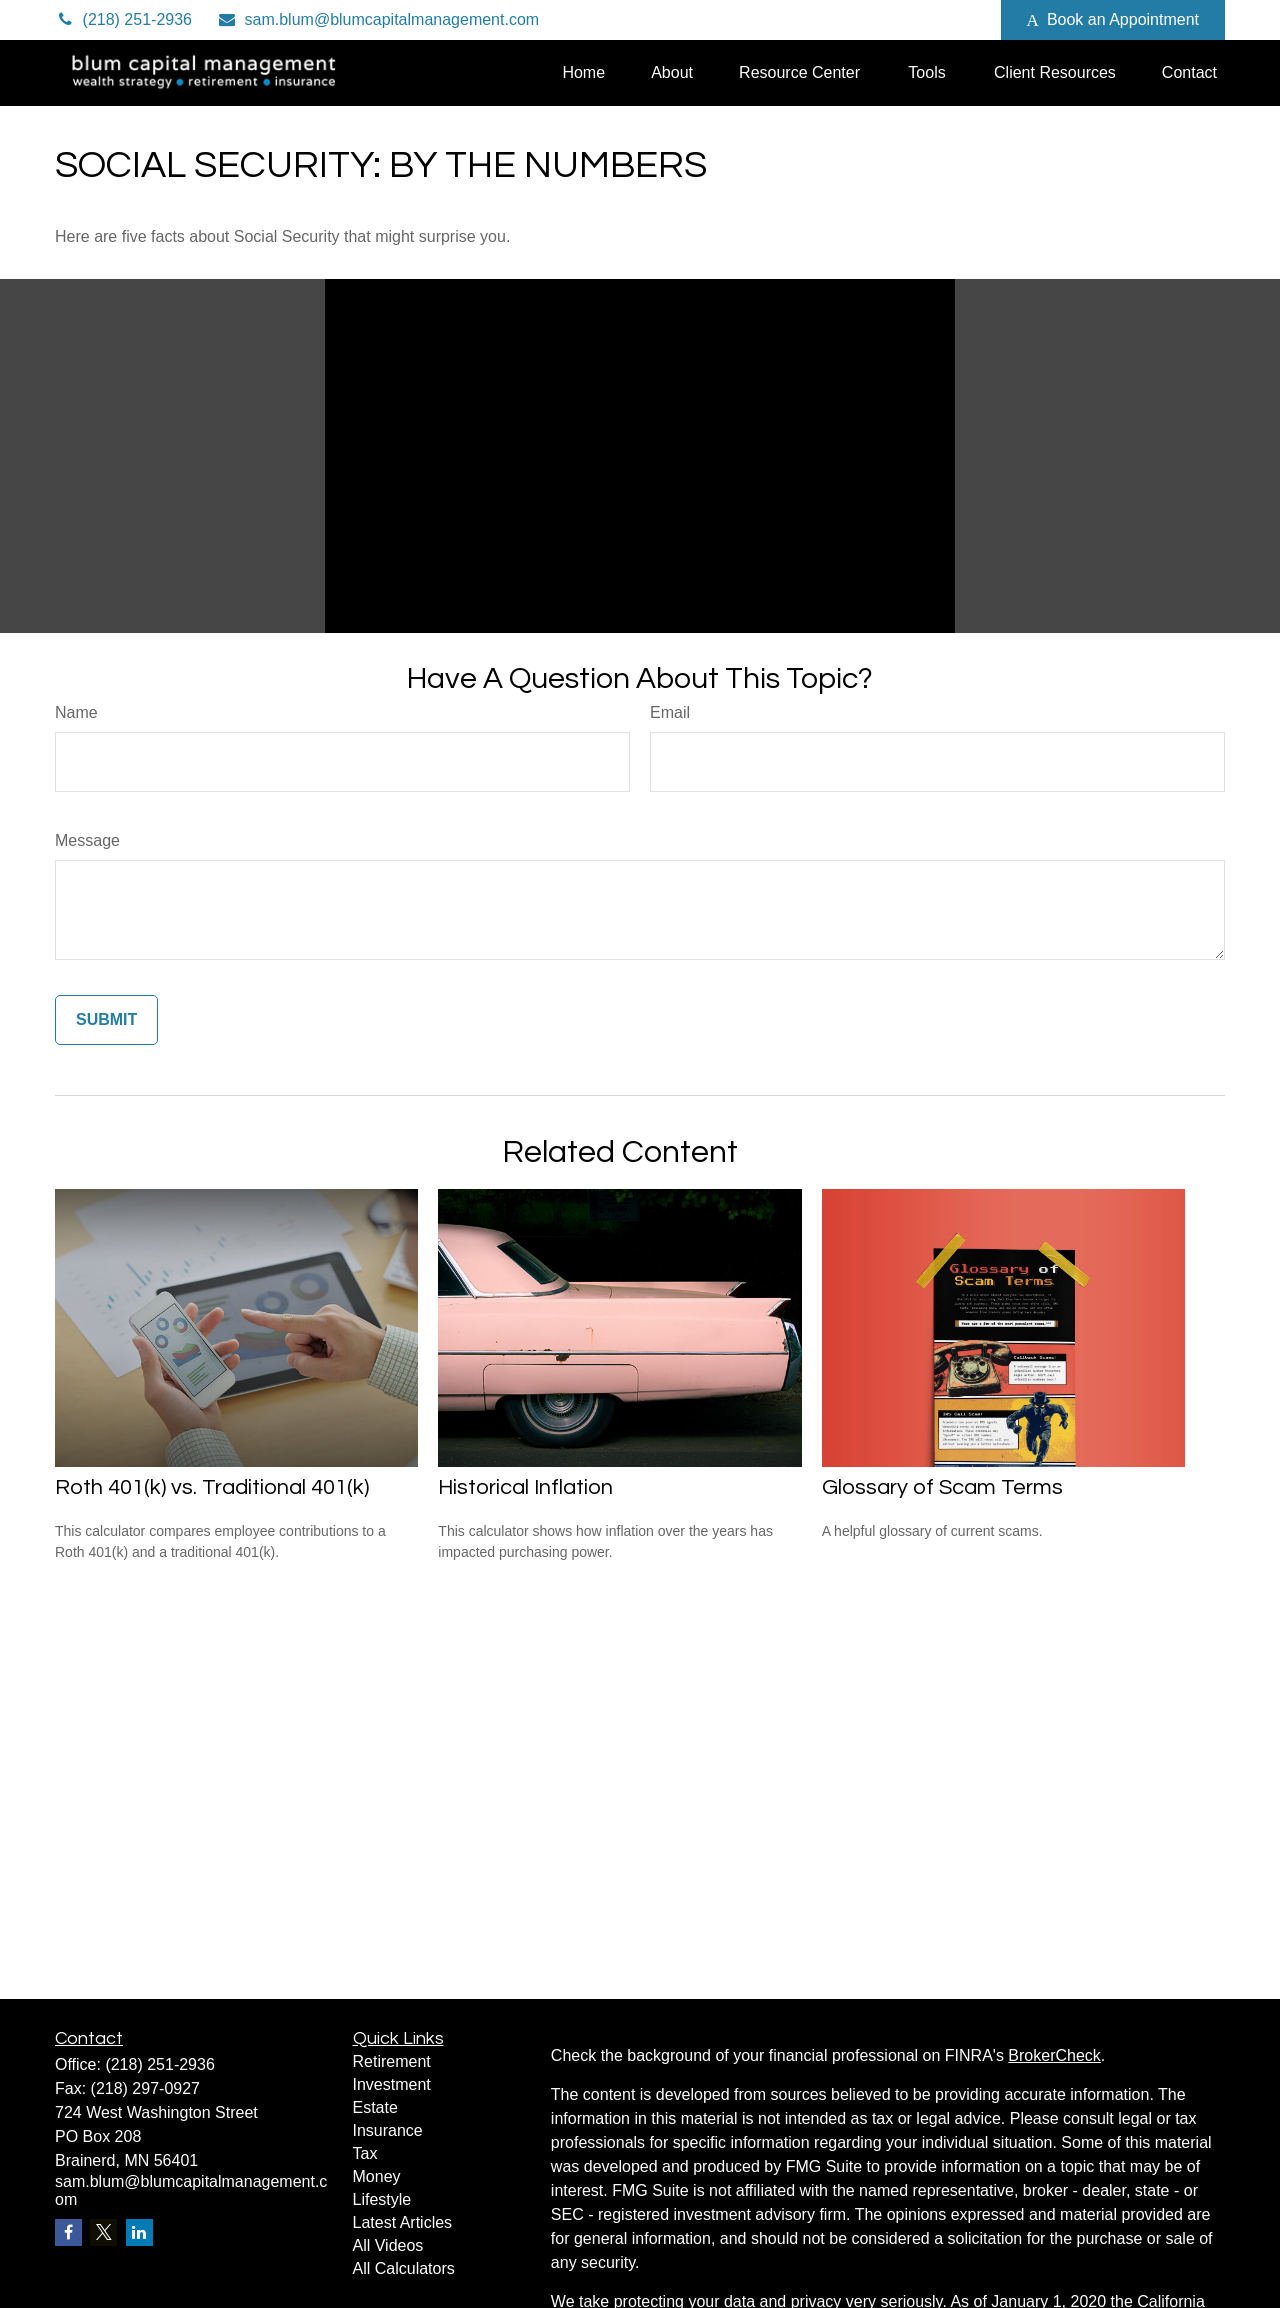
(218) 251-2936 (123, 19)
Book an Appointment (1113, 20)
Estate (375, 2107)
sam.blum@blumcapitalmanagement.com (378, 19)
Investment (392, 2084)
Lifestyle (382, 2199)
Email (670, 712)
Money (377, 2176)
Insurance (388, 2130)
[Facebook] (958, 20)
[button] (583, 72)
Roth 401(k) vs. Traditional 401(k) (212, 1487)
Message (87, 840)
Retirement (392, 2061)
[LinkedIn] (903, 20)
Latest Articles (403, 2222)
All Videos (388, 2245)
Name (76, 712)
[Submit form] (106, 1020)
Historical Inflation (525, 1487)
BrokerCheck (1054, 2055)
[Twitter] (848, 20)
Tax (365, 2153)
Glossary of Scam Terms (942, 1487)
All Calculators (404, 2268)
